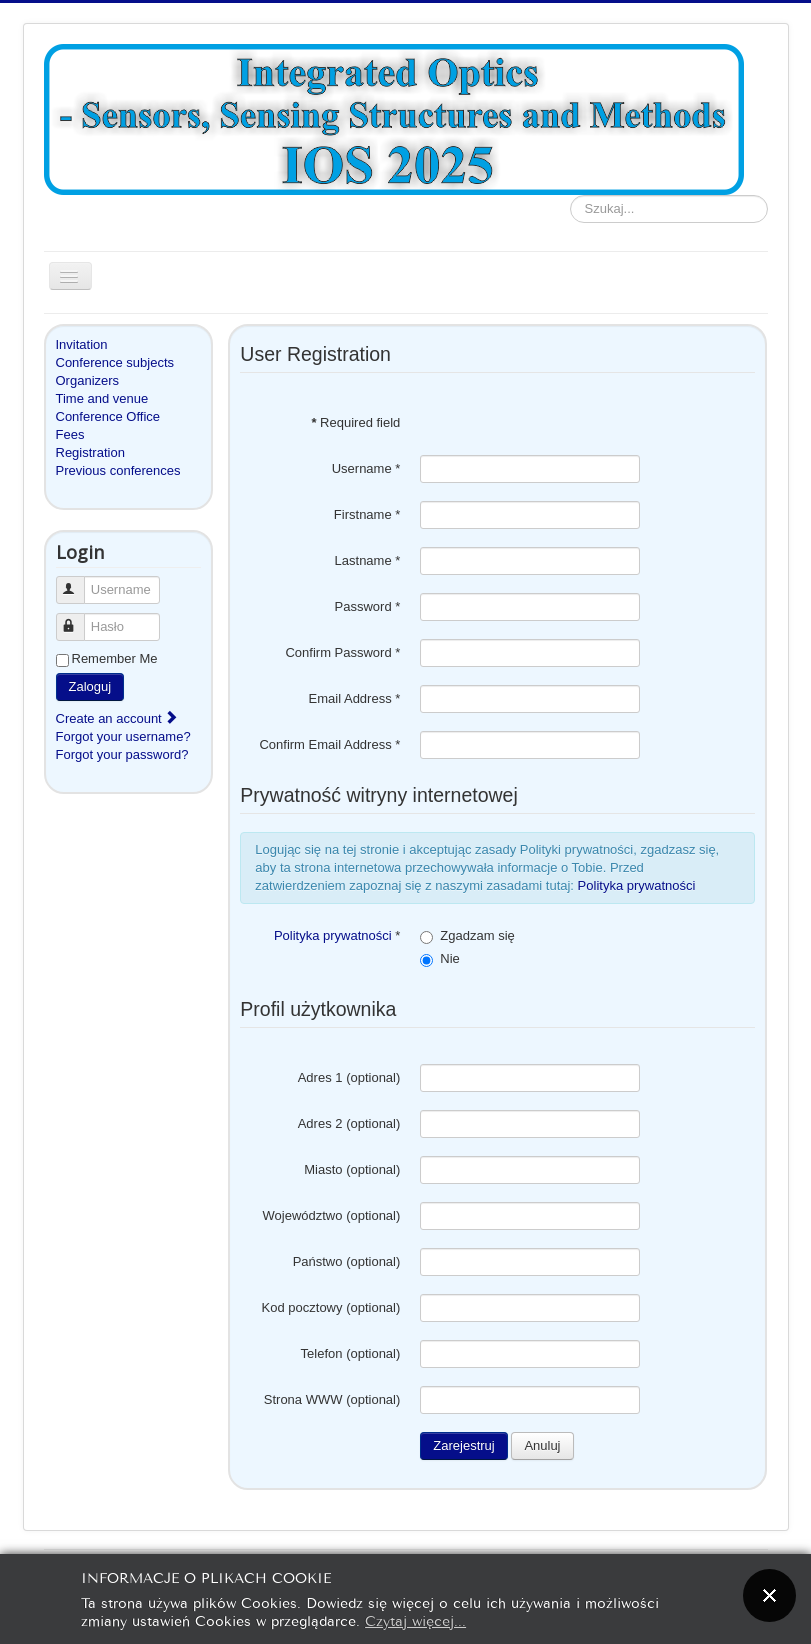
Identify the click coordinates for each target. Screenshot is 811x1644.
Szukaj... (570, 195)
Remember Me (115, 658)
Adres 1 (320, 1077)
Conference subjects (115, 362)
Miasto (323, 1169)
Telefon (322, 1353)
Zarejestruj (463, 1445)
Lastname (368, 560)
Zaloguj (90, 686)
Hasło (79, 618)
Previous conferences (118, 470)
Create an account (118, 718)
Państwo (318, 1261)
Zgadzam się (477, 935)
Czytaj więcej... (415, 1619)
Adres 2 (320, 1123)
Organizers (88, 380)
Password (368, 606)
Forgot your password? (122, 754)
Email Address (355, 698)
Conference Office (108, 416)
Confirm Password (342, 652)
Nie (450, 958)
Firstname (367, 514)
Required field (355, 422)
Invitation (82, 344)
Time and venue (102, 398)
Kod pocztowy (302, 1307)
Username (79, 581)
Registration (90, 452)
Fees (70, 434)
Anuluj (542, 1445)
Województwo (303, 1215)
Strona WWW (303, 1399)
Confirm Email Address (329, 744)
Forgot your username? (123, 736)
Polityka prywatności (637, 885)
